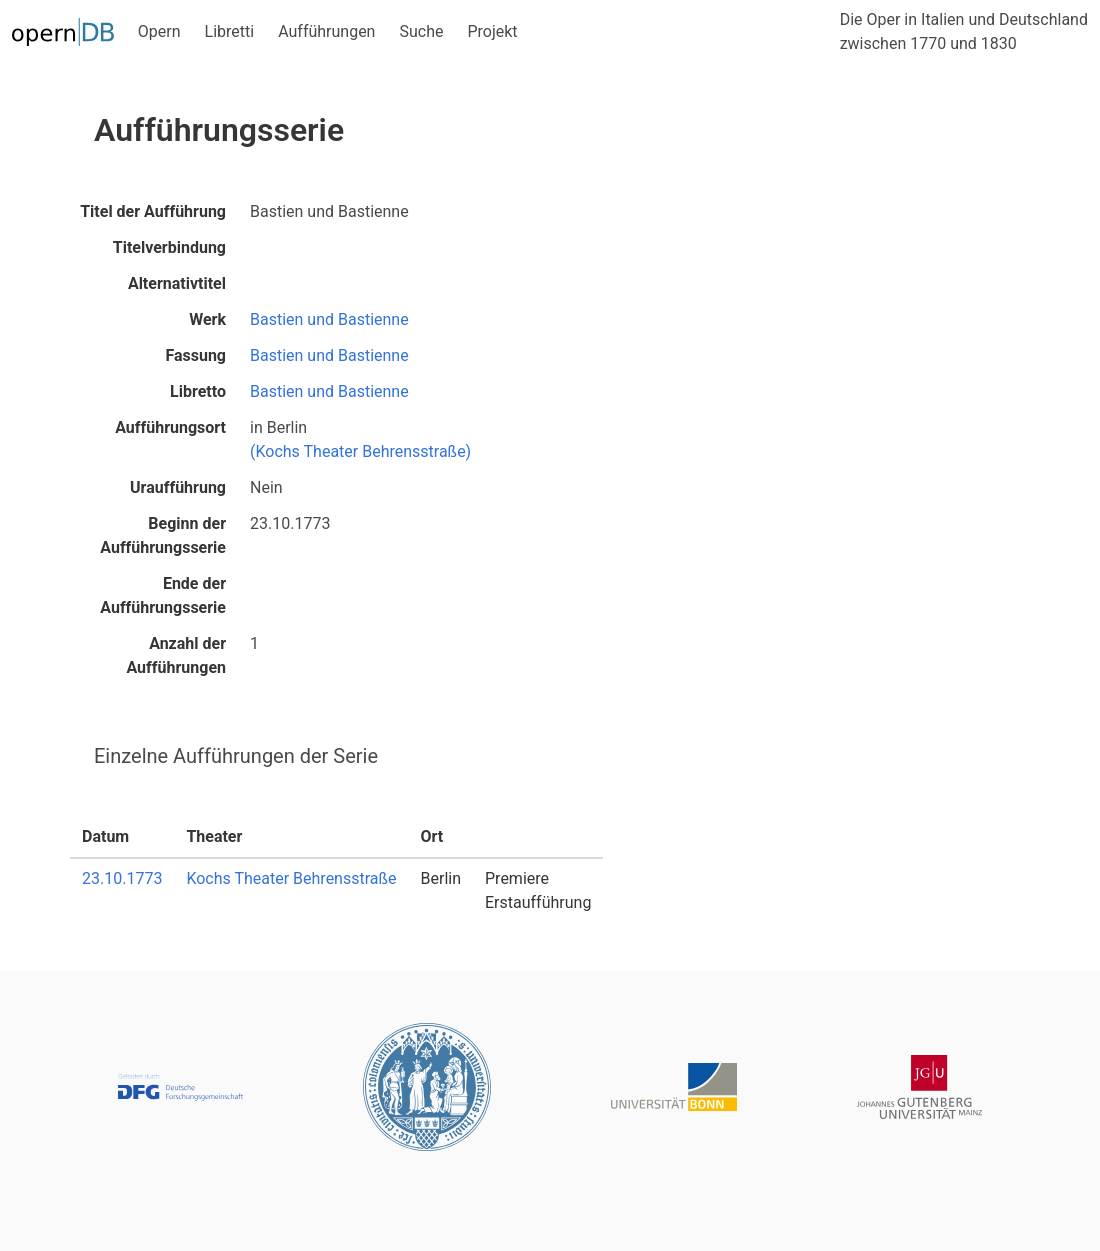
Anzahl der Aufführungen (176, 655)
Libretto (198, 391)
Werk (207, 319)
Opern (159, 31)
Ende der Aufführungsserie (163, 595)
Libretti (230, 31)
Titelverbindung (169, 247)
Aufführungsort (170, 427)
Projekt (492, 31)
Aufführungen (326, 31)
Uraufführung (178, 487)
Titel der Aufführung (153, 211)
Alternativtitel (177, 283)
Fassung (195, 355)
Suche (421, 31)
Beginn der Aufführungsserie (163, 535)
